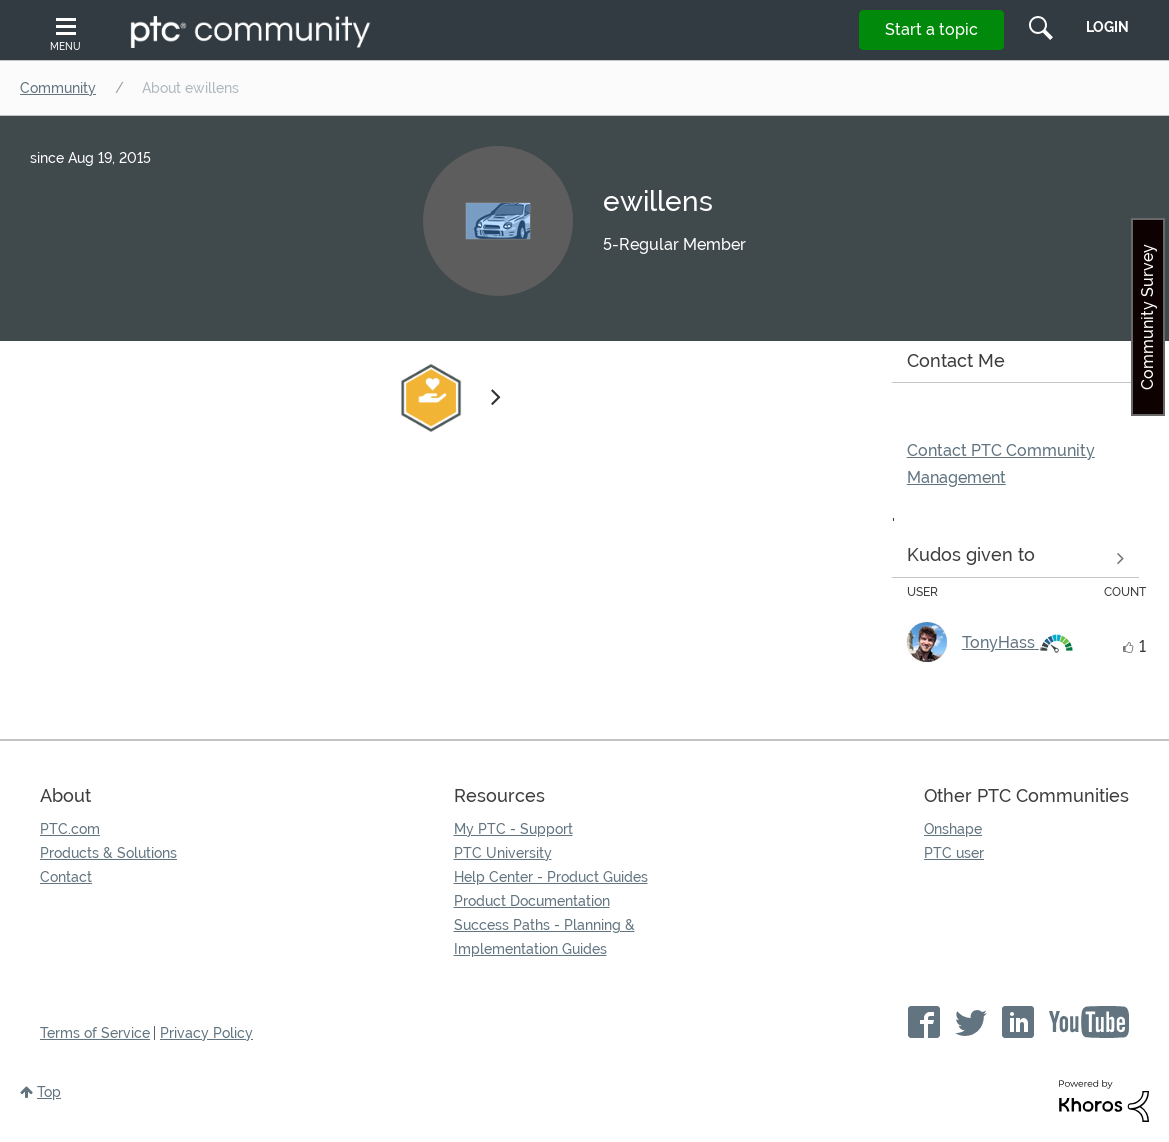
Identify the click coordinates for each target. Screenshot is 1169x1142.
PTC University (503, 853)
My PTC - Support (513, 829)
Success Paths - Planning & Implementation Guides (544, 937)
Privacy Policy (206, 1033)
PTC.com (70, 829)
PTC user (954, 853)
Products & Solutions (108, 853)
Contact (66, 877)
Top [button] (49, 1092)
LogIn (1107, 27)
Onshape (953, 829)
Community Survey (1147, 317)
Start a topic (931, 29)
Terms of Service (95, 1033)
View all (1015, 559)
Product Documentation (532, 901)
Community (58, 88)
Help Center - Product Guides (551, 877)
